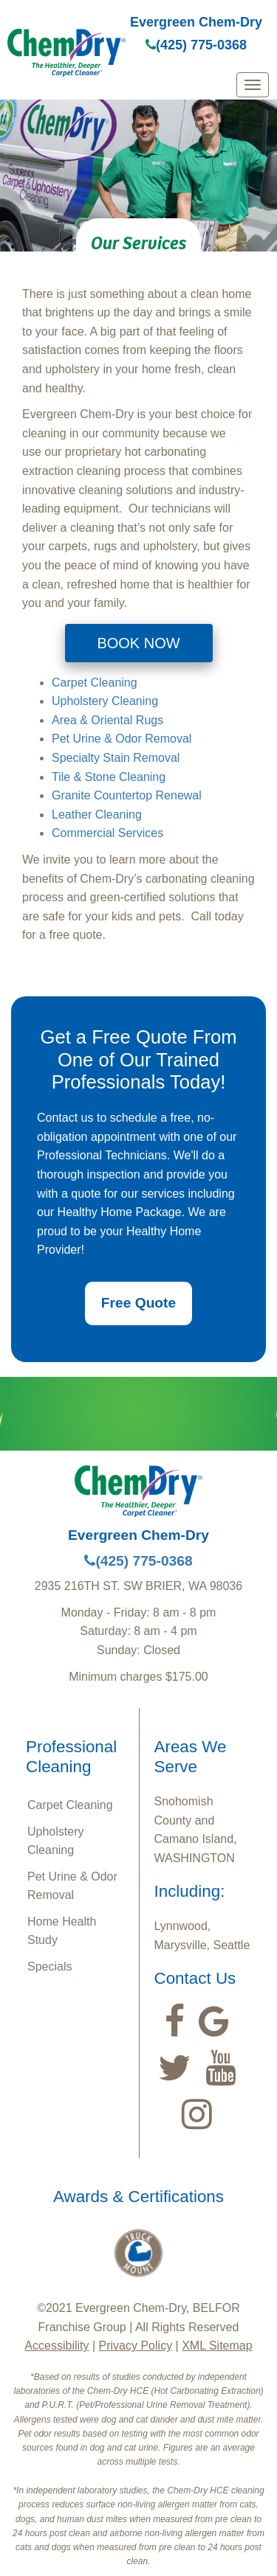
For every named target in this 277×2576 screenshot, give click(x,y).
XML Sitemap (217, 2345)
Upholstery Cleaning (105, 701)
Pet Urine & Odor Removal (121, 738)
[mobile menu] (252, 84)
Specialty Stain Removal (115, 757)
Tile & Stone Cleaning (108, 777)
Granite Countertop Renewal (127, 795)
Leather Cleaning (97, 814)
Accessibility (56, 2345)
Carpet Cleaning (94, 682)
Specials (49, 1966)
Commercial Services (107, 833)
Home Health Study (61, 1931)
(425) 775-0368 (196, 45)
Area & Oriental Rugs (107, 720)
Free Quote (138, 1302)
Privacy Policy (136, 2345)
